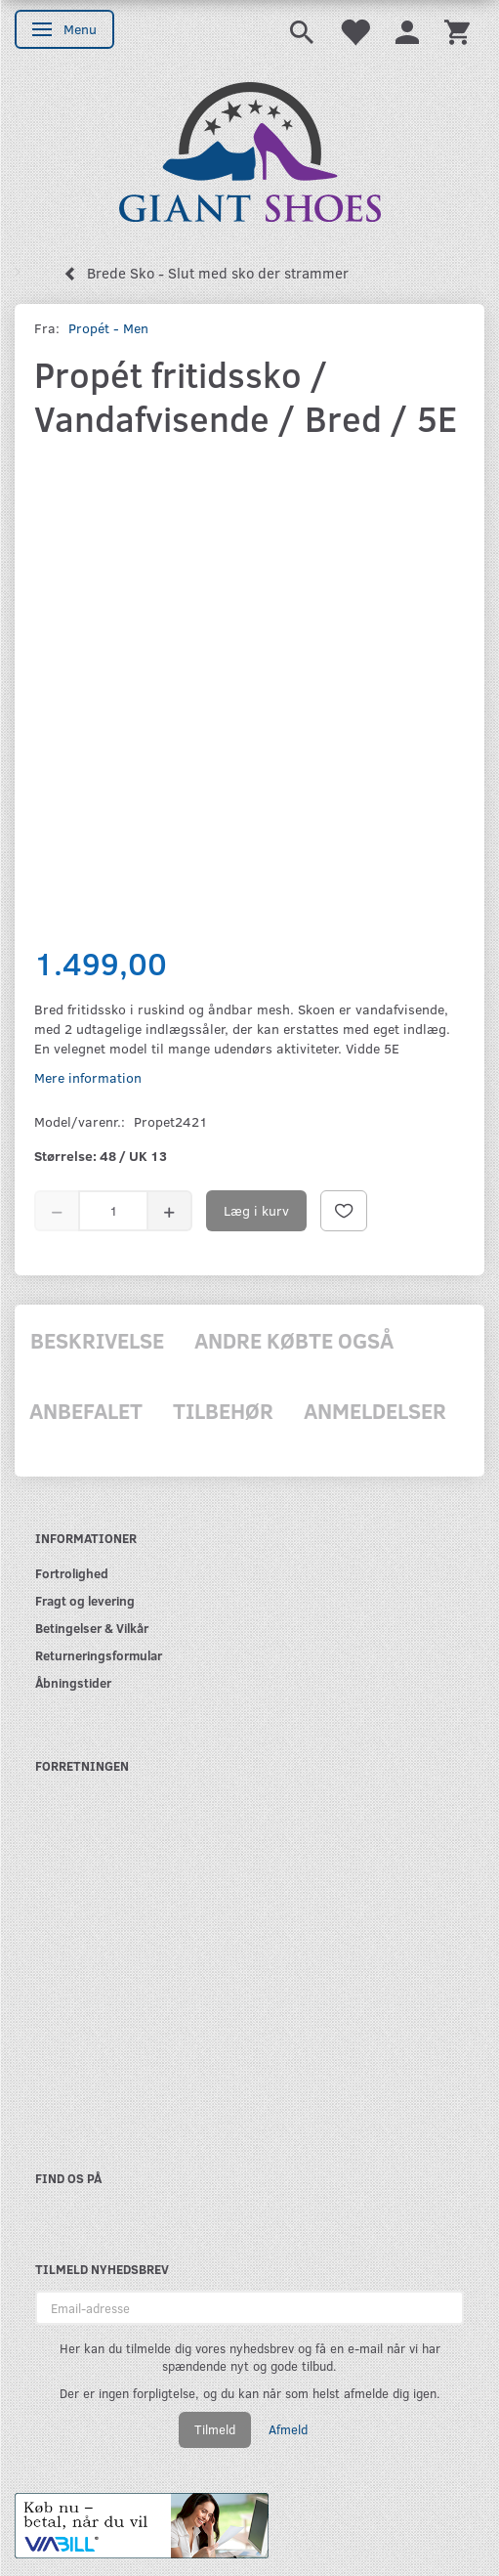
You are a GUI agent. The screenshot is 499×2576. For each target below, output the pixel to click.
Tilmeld (214, 2429)
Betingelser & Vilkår (91, 1627)
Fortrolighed (71, 1573)
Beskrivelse (97, 1339)
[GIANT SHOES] (250, 150)
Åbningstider (73, 1682)
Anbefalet (86, 1410)
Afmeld (288, 2429)
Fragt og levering (85, 1600)
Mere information (88, 1077)
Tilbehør (223, 1410)
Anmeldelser (375, 1410)
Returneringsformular (98, 1655)
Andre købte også (294, 1339)
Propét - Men (108, 328)
